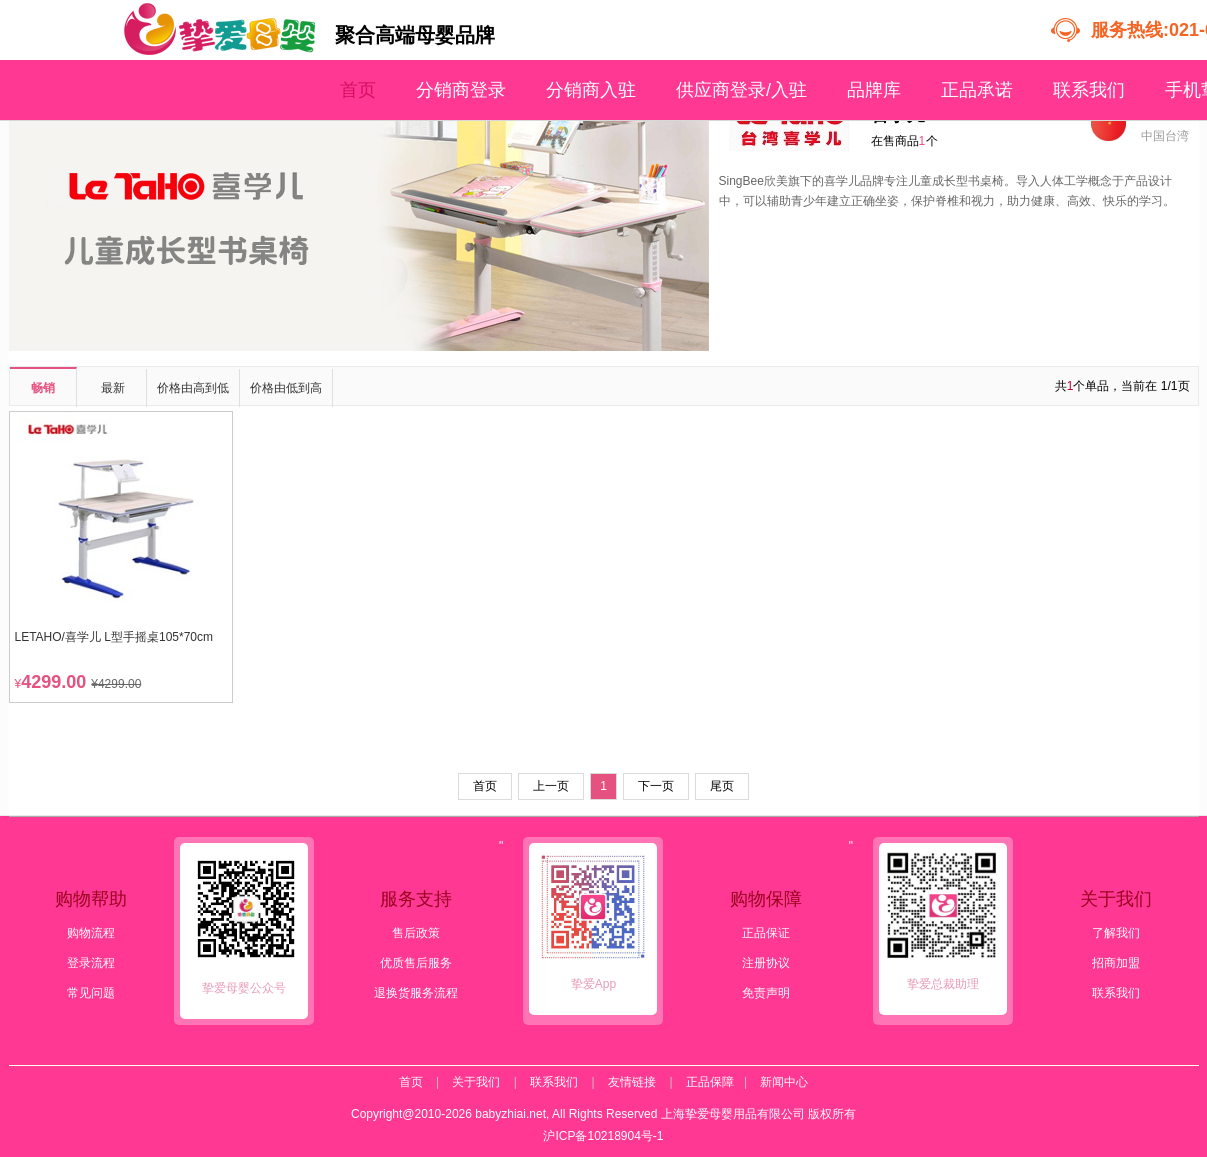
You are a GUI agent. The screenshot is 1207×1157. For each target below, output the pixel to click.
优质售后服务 (416, 963)
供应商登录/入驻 (741, 90)
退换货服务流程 (416, 993)
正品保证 (766, 933)
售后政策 (416, 933)
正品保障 (710, 1082)
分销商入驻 (591, 90)
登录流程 (91, 963)
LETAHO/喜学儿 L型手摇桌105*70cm (114, 637)
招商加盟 (1116, 963)
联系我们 (1089, 90)
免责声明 (766, 993)
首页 (358, 90)
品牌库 (874, 90)
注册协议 (766, 963)
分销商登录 (461, 90)
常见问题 (91, 993)
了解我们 (1116, 933)
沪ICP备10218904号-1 (603, 1136)
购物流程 (91, 933)
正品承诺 (977, 90)
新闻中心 (784, 1082)
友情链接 (632, 1082)
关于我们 (476, 1082)
